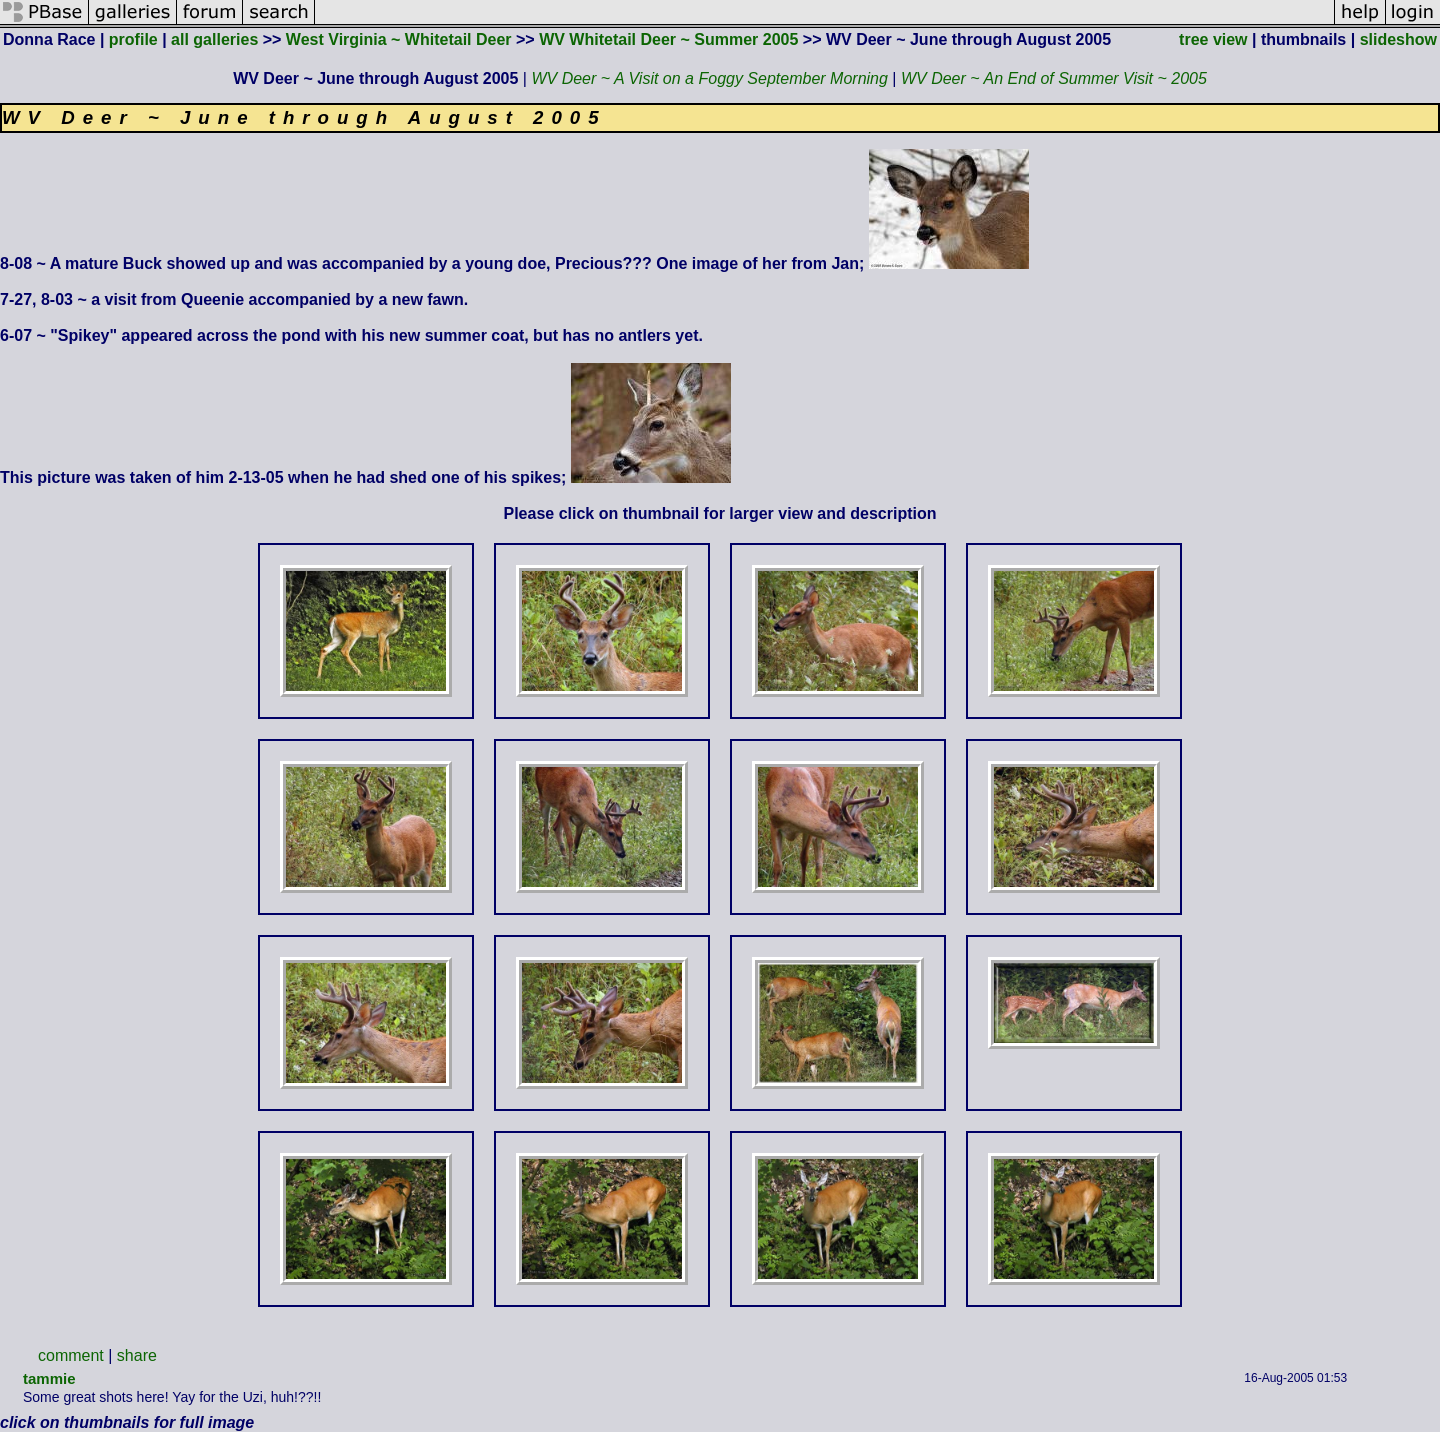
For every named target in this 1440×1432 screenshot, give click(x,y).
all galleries (214, 39)
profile (133, 39)
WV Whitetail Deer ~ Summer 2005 (668, 39)
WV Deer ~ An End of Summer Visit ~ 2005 (1054, 78)
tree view (1213, 39)
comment (71, 1355)
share (137, 1355)
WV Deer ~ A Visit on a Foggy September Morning (709, 78)
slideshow (1398, 39)
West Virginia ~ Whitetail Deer (399, 39)
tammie (49, 1378)
